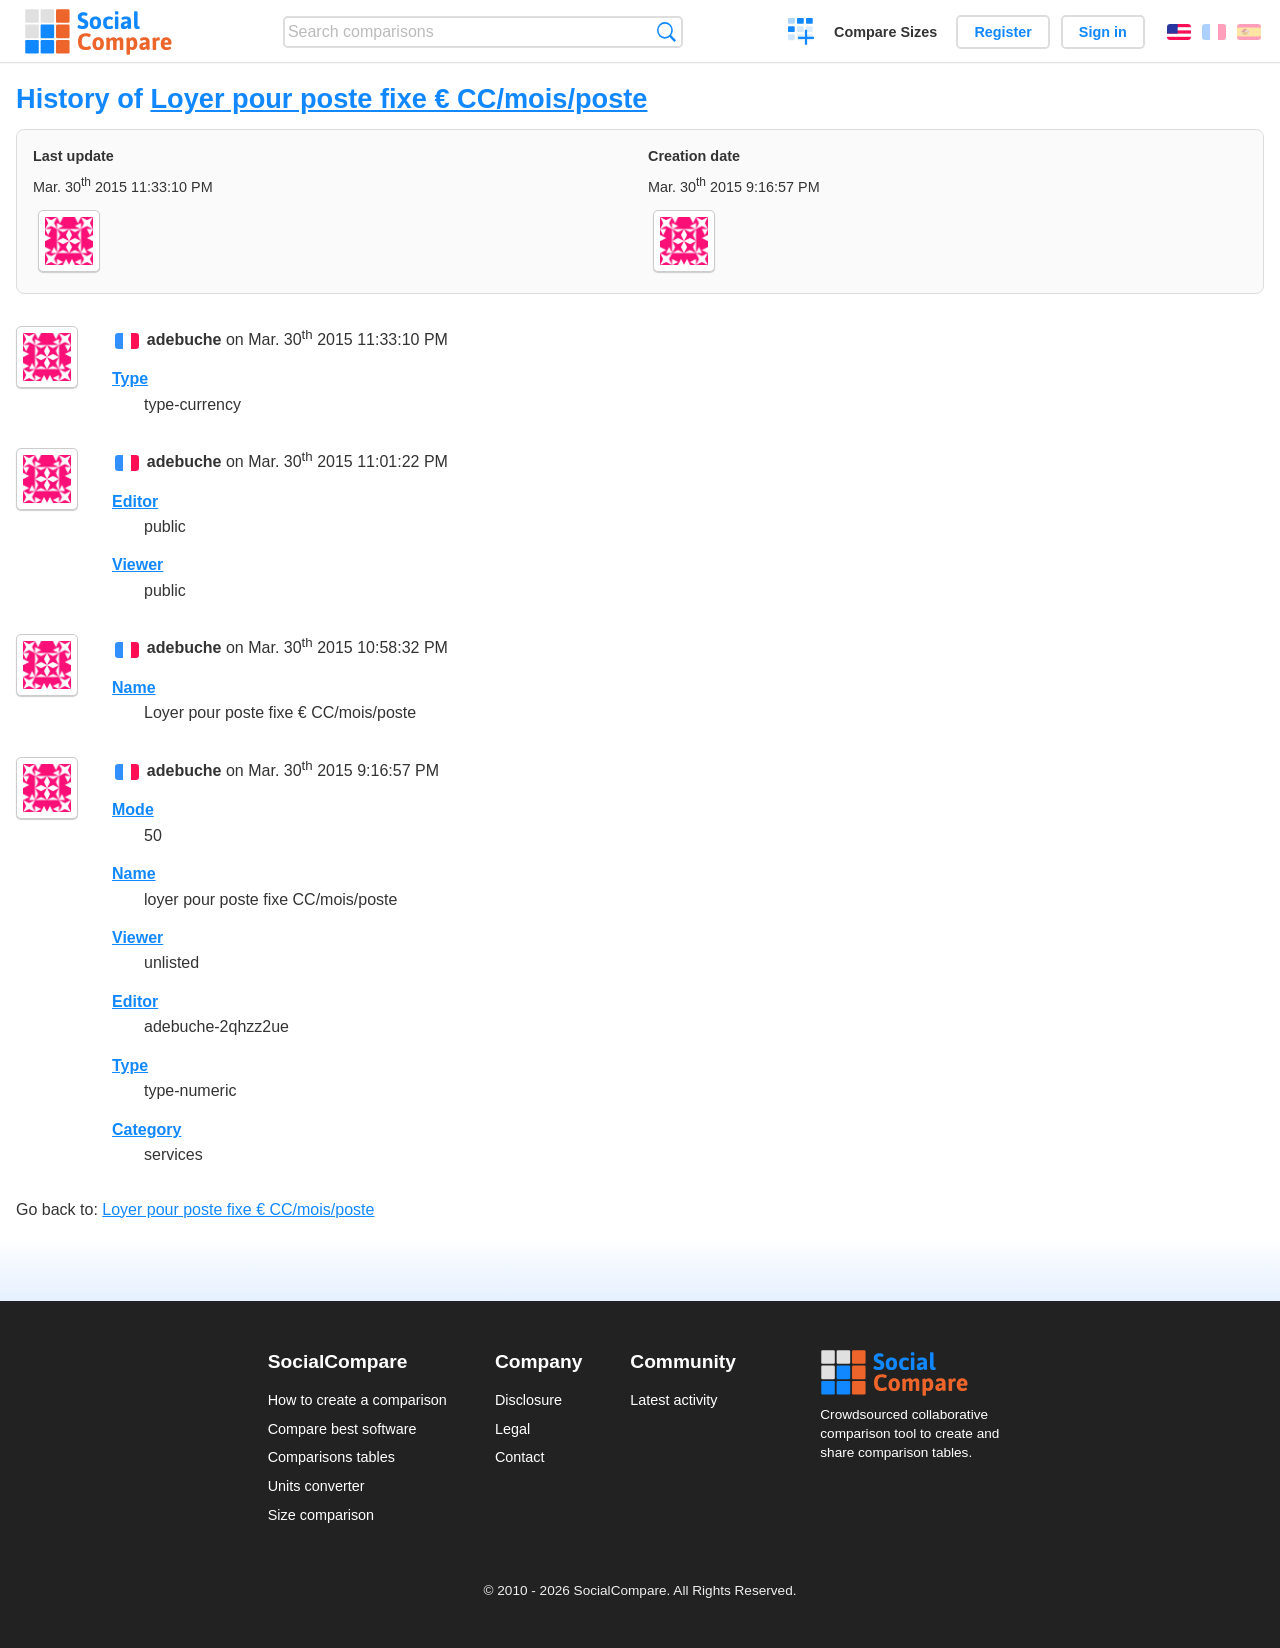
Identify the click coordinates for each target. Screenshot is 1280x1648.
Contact (520, 1457)
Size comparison (321, 1515)
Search (666, 31)
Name (134, 687)
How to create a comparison (357, 1400)
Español (1249, 32)
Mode (133, 809)
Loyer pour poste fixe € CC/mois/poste (398, 98)
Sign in (1103, 32)
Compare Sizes (885, 32)
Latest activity (673, 1400)
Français (1214, 32)
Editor (135, 501)
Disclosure (528, 1400)
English (1179, 32)
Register (1003, 32)
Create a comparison (801, 34)
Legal (512, 1429)
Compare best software (342, 1429)
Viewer (137, 564)
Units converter (316, 1486)
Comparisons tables (331, 1457)
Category (146, 1129)
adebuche (184, 339)
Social (916, 1373)
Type (130, 378)
